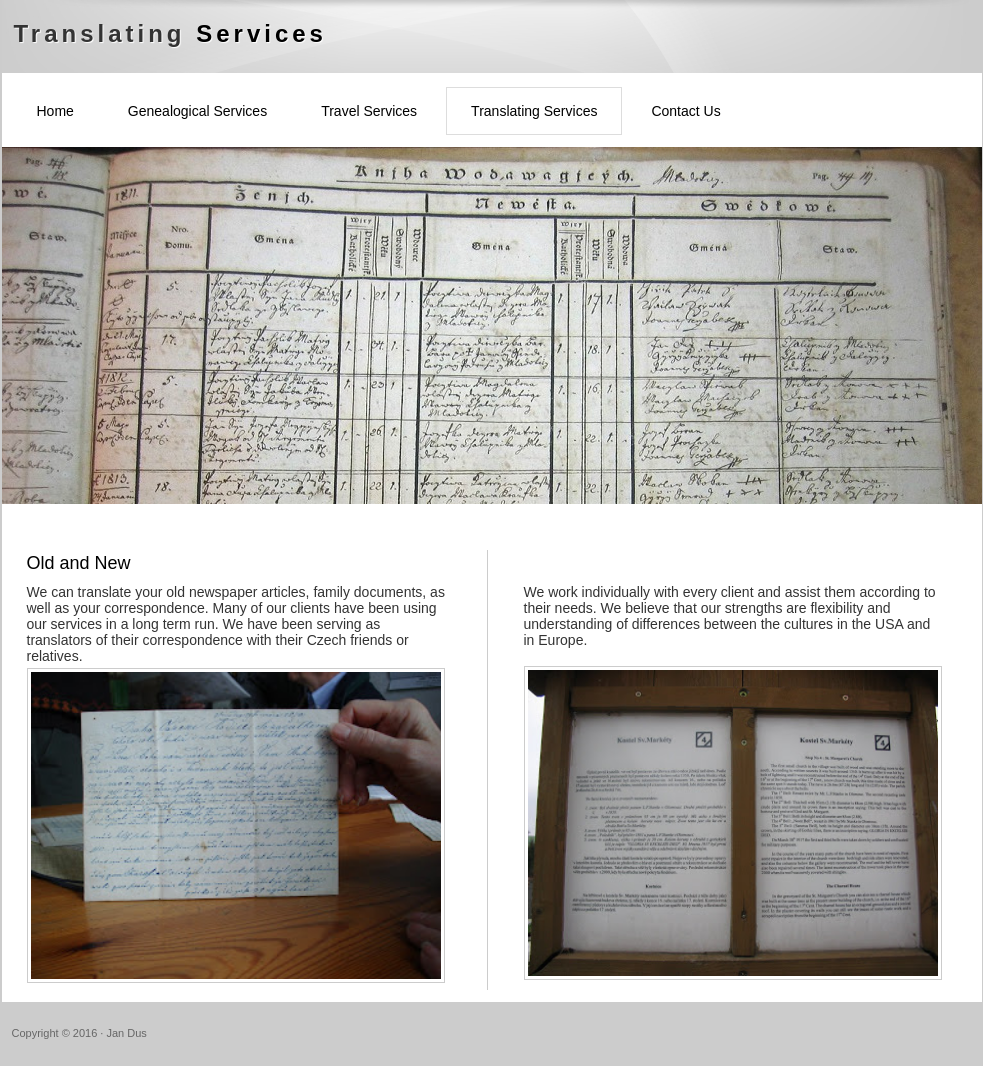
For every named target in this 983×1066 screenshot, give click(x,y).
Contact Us (685, 111)
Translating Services (534, 111)
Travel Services (369, 111)
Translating (170, 33)
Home (55, 111)
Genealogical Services (197, 111)
